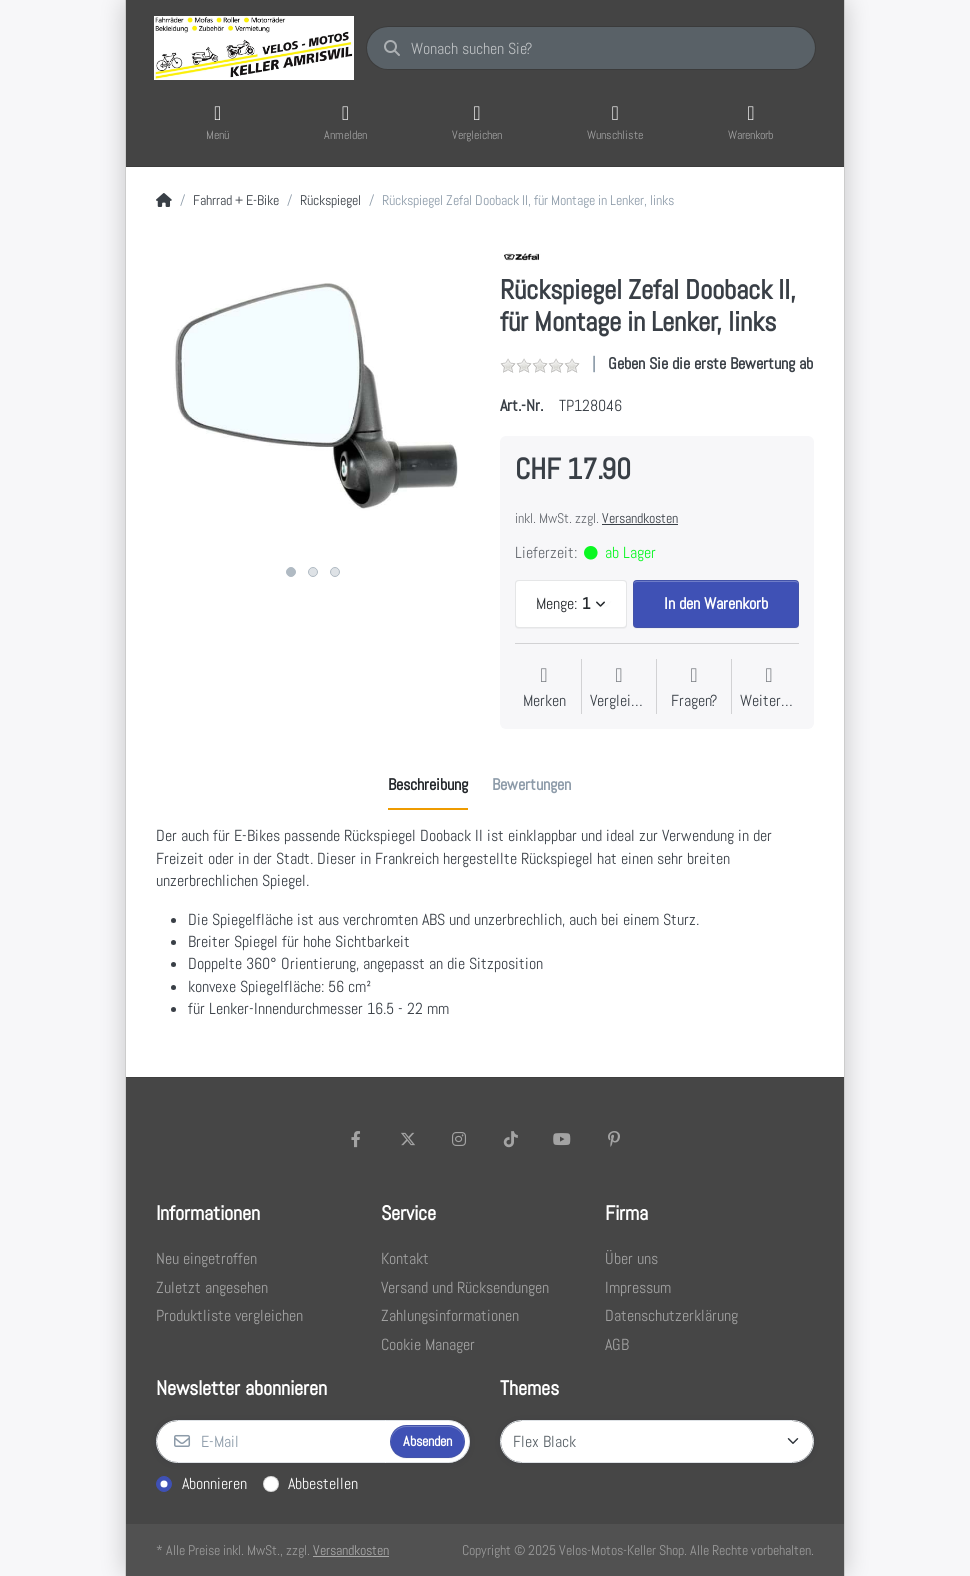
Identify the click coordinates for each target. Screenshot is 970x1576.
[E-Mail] (271, 1442)
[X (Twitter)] (408, 1139)
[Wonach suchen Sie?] (591, 48)
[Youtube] (563, 1139)
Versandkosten (640, 518)
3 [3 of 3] (335, 572)
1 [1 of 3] (291, 572)
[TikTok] (511, 1139)
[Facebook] (356, 1139)
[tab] (428, 786)
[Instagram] (459, 1139)
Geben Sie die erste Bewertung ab (710, 363)
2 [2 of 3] (313, 572)
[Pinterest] (614, 1139)
